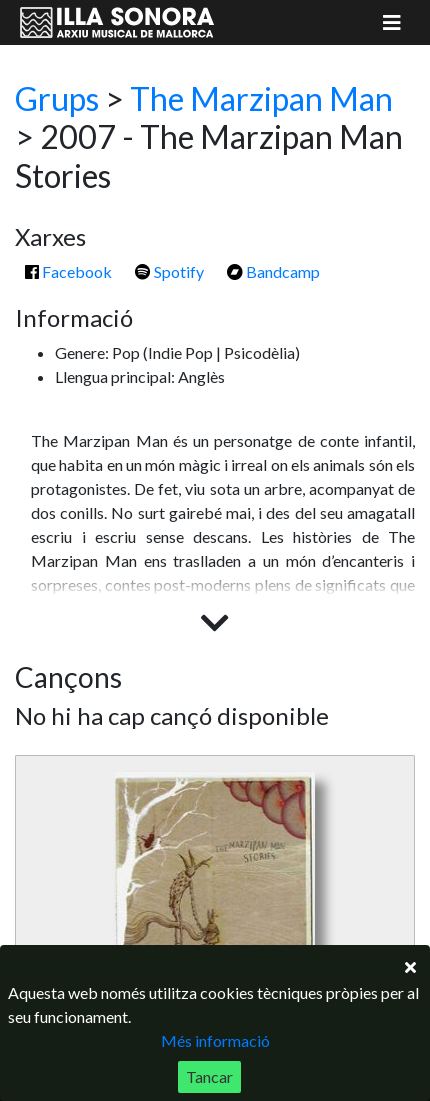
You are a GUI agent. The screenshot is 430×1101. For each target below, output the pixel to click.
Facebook (68, 271)
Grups (57, 98)
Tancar (209, 1076)
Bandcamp (273, 271)
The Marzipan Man (261, 98)
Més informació (215, 1040)
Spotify (169, 271)
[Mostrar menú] (392, 22)
